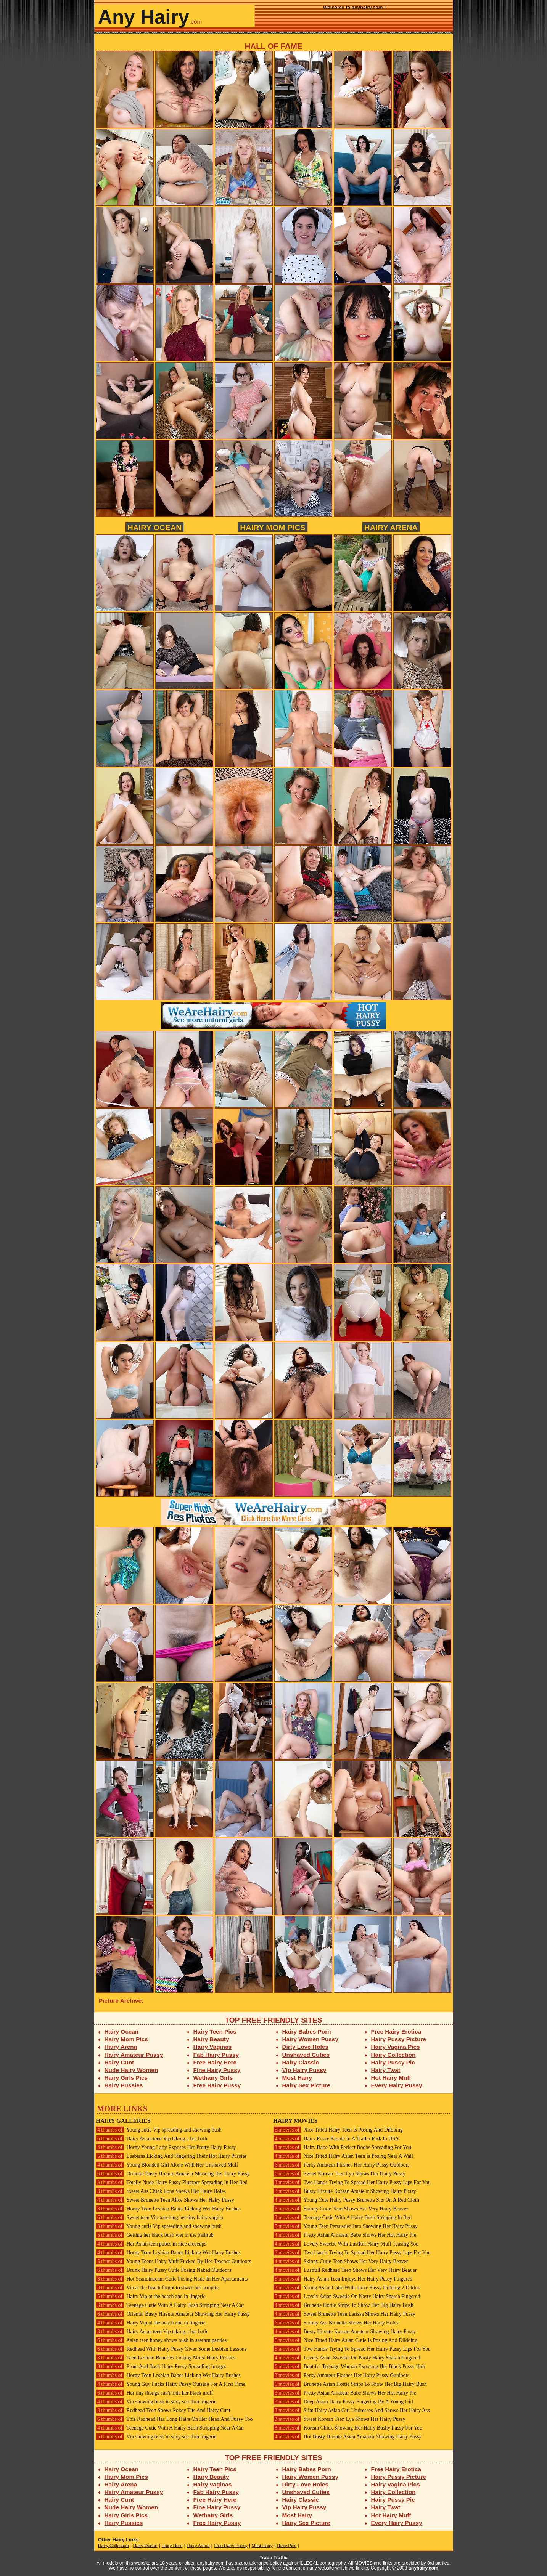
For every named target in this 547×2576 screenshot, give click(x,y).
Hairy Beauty (211, 2039)
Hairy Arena (391, 527)
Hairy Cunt (119, 2062)
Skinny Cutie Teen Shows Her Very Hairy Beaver (340, 2209)
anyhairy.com (423, 2568)
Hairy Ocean (154, 527)
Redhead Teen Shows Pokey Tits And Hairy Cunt (163, 2410)
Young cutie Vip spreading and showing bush (159, 2130)
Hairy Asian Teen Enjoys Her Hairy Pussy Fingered (342, 2279)
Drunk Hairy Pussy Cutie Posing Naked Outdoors (163, 2270)
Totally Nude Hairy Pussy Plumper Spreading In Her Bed (172, 2182)
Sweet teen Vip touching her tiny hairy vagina (159, 2217)
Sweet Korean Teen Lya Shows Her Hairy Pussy (339, 2174)
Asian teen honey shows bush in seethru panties (161, 2340)
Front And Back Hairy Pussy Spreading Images (161, 2366)
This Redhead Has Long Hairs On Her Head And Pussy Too (174, 2419)
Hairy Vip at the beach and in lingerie (151, 2296)
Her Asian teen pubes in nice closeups (151, 2244)
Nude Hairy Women (131, 2070)
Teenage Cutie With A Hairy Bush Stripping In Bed (342, 2217)
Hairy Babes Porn (306, 2031)
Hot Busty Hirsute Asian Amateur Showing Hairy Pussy (347, 2437)
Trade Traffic (274, 2557)
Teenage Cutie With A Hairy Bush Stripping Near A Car (170, 2305)
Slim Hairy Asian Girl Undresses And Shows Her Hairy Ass (351, 2410)
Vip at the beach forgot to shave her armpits (157, 2287)
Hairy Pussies (124, 2085)
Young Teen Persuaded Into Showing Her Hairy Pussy (345, 2226)
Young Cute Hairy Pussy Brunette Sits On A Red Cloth (346, 2200)
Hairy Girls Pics (126, 2077)
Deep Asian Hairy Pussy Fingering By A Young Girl (343, 2401)
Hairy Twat (386, 2070)
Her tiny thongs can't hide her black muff (154, 2393)
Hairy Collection (393, 2054)
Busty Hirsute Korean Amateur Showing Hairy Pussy (344, 2191)
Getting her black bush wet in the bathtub (155, 2235)
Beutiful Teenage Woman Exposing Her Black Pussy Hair (349, 2366)
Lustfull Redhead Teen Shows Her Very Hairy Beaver (345, 2270)
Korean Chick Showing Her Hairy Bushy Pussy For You (347, 2428)
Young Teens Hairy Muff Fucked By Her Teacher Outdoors (173, 2261)
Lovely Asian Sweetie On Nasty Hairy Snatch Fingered (346, 2296)
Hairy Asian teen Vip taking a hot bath (151, 2138)
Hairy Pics (287, 2545)
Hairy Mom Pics (273, 527)
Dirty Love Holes (305, 2046)
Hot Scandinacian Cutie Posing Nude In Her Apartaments (172, 2279)
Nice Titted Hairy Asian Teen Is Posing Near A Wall (343, 2156)
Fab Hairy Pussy (216, 2054)
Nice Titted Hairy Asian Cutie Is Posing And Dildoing (345, 2340)
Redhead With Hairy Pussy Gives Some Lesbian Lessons (171, 2349)
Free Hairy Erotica (396, 2031)
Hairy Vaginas (212, 2046)
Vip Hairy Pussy (304, 2070)
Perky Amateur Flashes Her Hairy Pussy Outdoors (341, 2165)
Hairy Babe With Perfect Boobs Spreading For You (342, 2147)
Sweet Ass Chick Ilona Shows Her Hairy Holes (161, 2191)
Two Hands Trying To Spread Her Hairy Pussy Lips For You (352, 2182)
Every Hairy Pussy (396, 2085)
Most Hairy (297, 2077)
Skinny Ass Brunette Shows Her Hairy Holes (335, 2323)
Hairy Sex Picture (306, 2085)
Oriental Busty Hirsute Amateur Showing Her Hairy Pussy (173, 2174)
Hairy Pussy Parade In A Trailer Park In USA (336, 2138)
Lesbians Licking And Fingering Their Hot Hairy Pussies (171, 2156)
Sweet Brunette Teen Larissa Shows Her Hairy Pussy (344, 2314)
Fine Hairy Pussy (217, 2070)
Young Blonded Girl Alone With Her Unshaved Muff (167, 2165)
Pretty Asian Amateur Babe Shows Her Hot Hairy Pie (344, 2235)
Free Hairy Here (215, 2062)
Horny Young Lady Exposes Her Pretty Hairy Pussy (166, 2147)
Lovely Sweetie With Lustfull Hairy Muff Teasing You (345, 2244)
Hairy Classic (300, 2062)
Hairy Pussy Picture (398, 2039)
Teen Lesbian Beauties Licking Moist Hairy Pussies (165, 2358)
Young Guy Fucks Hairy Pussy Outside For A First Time (170, 2384)
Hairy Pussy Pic (393, 2062)
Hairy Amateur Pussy (134, 2054)
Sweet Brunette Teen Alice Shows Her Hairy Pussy (165, 2200)
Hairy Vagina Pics (395, 2046)
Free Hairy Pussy (217, 2085)
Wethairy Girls (213, 2077)
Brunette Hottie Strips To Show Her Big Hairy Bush (343, 2305)
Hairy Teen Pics (214, 2031)
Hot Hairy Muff (391, 2077)
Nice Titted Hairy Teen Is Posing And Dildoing (338, 2130)
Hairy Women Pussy (310, 2039)
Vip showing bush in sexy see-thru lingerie (156, 2401)
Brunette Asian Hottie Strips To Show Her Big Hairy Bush (350, 2384)
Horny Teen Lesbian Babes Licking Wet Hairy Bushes (168, 2209)
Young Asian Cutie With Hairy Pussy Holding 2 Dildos (346, 2287)
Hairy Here (171, 2545)
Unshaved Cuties (306, 2054)
